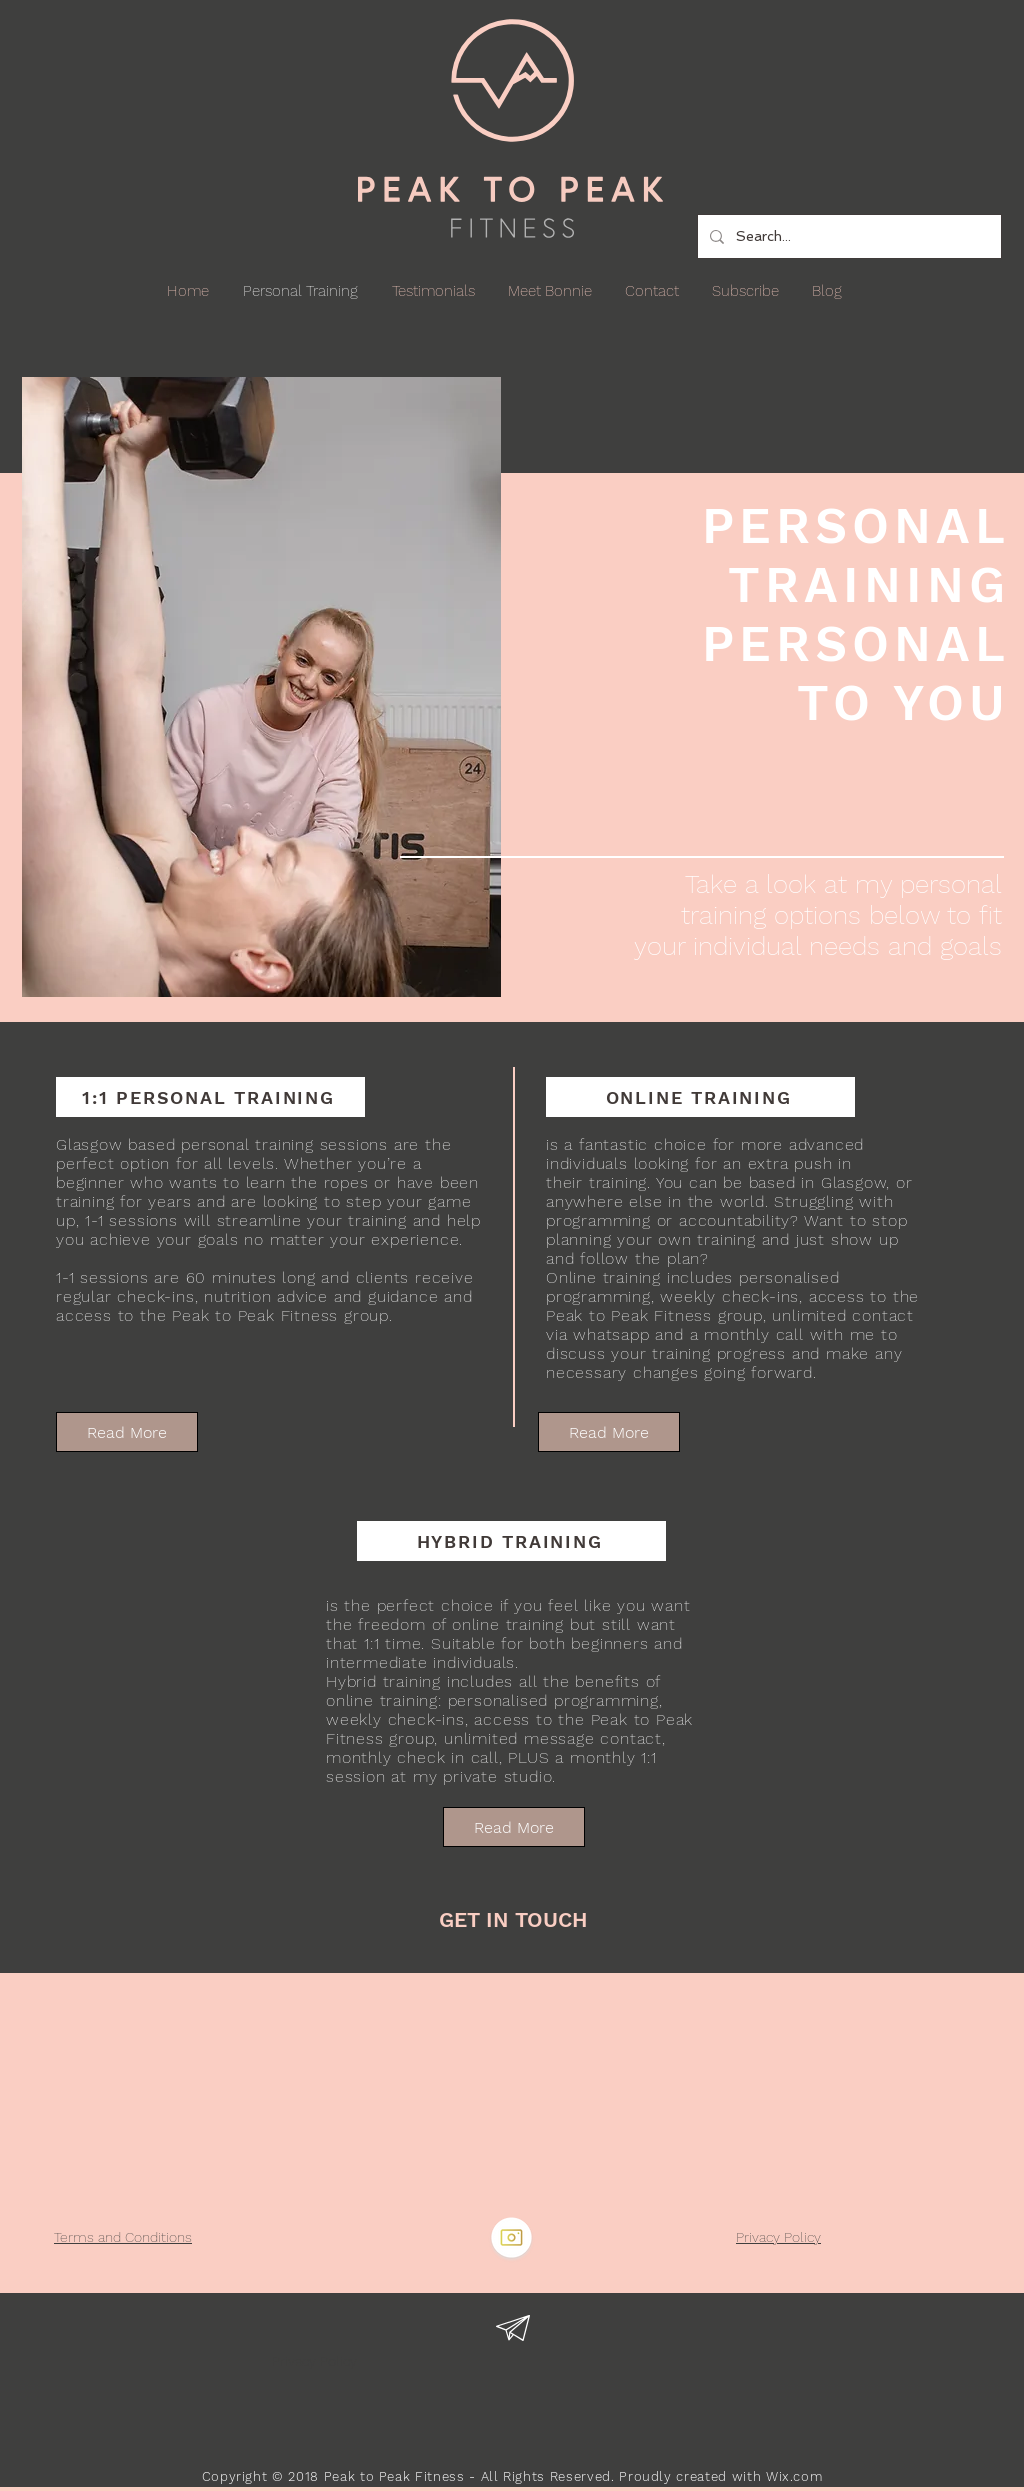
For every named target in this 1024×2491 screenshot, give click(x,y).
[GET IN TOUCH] (513, 1920)
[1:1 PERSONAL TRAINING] (210, 1097)
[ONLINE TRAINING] (700, 1097)
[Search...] (847, 236)
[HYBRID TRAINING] (511, 1541)
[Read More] (127, 1432)
